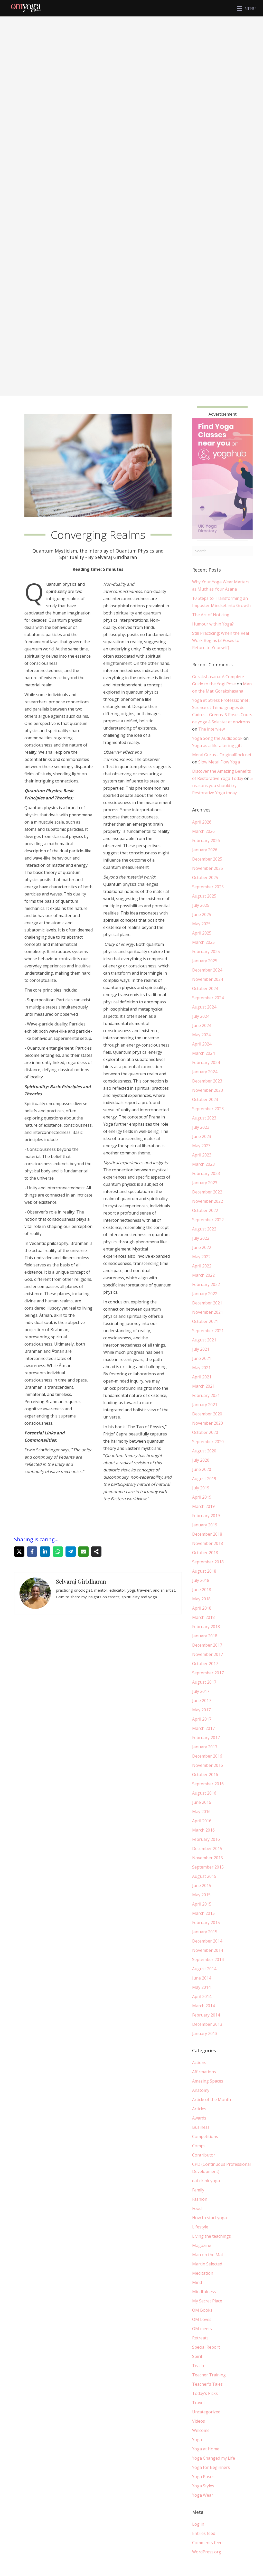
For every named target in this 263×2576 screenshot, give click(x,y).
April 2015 (201, 1904)
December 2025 (207, 859)
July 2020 (200, 1460)
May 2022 (201, 1256)
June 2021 (201, 1358)
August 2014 (204, 1969)
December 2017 (207, 1645)
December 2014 (207, 1941)
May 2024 (201, 1035)
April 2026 (201, 822)
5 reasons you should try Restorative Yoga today (222, 786)
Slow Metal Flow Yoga (219, 762)
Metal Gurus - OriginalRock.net (221, 755)
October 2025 (205, 877)
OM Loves (201, 2319)
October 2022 (205, 1210)
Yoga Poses (203, 2476)
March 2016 (203, 1830)
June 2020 (201, 1469)
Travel (198, 2402)
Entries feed (203, 2533)
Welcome (201, 2430)
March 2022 (203, 1275)
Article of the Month (211, 2099)
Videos (198, 2421)
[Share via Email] (83, 1551)
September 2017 (208, 1673)
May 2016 (201, 1811)
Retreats (200, 2338)
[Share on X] (19, 1551)
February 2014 (206, 2015)
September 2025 (208, 887)
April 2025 (201, 933)
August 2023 (204, 1118)
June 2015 (201, 1885)
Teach (198, 2365)
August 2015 (204, 1876)
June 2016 (201, 1802)
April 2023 (201, 1155)
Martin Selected (207, 2264)
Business (201, 2127)
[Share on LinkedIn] (45, 1551)
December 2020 (207, 1414)
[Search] (222, 551)
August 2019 (204, 1478)
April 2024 (201, 1044)
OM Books (202, 2310)
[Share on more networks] (96, 1551)
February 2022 (206, 1284)
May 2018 (201, 1599)
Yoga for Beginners (211, 2467)
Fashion (199, 2199)
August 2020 (204, 1451)
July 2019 (200, 1488)
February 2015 (206, 1922)
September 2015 (208, 1867)
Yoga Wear (202, 2495)
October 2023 (205, 1099)
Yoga (197, 2439)
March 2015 (203, 1913)
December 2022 (207, 1192)
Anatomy (200, 2090)
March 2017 (203, 1728)
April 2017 (201, 1719)
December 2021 (207, 1303)
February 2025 (206, 951)
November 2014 (207, 1950)
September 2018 (208, 1562)
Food (197, 2208)
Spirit (197, 2356)
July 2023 (200, 1127)
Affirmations (204, 2072)
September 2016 (208, 1784)
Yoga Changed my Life (213, 2458)
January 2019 (204, 1525)
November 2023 (207, 1090)
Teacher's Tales (207, 2384)
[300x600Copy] (222, 478)
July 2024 (200, 1016)
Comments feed (207, 2542)
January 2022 (204, 1293)
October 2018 (205, 1552)
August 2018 (204, 1571)
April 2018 (201, 1608)
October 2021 (205, 1321)
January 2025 (204, 961)
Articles (199, 2109)
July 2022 (200, 1238)
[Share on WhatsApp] (58, 1551)
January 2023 (204, 1183)
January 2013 (204, 2033)
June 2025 (201, 914)
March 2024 (203, 1053)
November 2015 (207, 1858)
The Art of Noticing (210, 615)
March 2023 (203, 1164)
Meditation (202, 2273)
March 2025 (203, 942)
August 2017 (204, 1682)
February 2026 (206, 840)
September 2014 (208, 1959)
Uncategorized (206, 2412)
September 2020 (208, 1441)
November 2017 (207, 1654)
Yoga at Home (205, 2449)
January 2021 (204, 1404)
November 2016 (207, 1765)
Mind (197, 2282)
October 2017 (205, 1663)
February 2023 (206, 1173)
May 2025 (201, 924)
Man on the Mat (207, 2254)
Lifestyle (200, 2227)
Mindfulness (204, 2291)
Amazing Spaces (207, 2081)
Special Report (206, 2347)
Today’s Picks (205, 2393)
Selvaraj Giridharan (81, 1599)
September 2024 (208, 998)
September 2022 (208, 1219)
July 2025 (200, 905)
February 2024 (206, 1062)
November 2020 (207, 1423)
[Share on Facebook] (32, 1551)
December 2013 (207, 2024)
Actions (199, 2062)
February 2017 (206, 1737)
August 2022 (204, 1229)
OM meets (202, 2328)
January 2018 (204, 1636)
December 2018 (207, 1534)
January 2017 (204, 1747)
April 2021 (201, 1377)
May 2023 (201, 1146)
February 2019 (206, 1515)
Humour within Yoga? (213, 624)
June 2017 (201, 1700)
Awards (199, 2118)
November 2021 (207, 1312)
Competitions (205, 2136)
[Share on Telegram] (70, 1551)
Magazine (201, 2245)
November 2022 (207, 1201)
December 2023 (207, 1081)
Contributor (203, 2155)
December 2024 (207, 970)
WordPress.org (206, 2552)
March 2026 (203, 831)
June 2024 (201, 1025)
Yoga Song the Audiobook (217, 738)
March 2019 (203, 1506)
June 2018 (201, 1589)
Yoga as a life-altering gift (217, 745)
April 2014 (201, 1996)
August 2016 (204, 1793)
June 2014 (201, 1978)
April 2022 (201, 1266)
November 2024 (207, 979)
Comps (198, 2146)
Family (198, 2190)
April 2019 (201, 1497)
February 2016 (206, 1839)
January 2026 (204, 850)
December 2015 (207, 1848)
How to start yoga (209, 2217)
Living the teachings (211, 2236)
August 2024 (204, 1007)
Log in (198, 2524)
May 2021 (201, 1367)
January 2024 (204, 1072)
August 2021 (204, 1340)
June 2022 (201, 1247)
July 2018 (200, 1580)
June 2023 (201, 1136)
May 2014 (201, 1987)
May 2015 (201, 1895)
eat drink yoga (206, 2180)
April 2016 (201, 1821)
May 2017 (201, 1710)
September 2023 (208, 1109)
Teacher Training (209, 2375)
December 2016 (207, 1756)
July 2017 (200, 1691)
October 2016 (205, 1774)
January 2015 (204, 1932)
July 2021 (200, 1349)
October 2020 (205, 1432)
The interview (211, 729)
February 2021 (206, 1395)
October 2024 (205, 988)
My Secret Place (207, 2301)
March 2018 (203, 1617)
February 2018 (206, 1626)
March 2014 (203, 2006)
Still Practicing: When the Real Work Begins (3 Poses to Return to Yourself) (220, 640)
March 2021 (203, 1386)
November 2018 (207, 1543)
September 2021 (208, 1330)
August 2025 (204, 896)
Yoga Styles (203, 2486)
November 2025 (207, 868)
